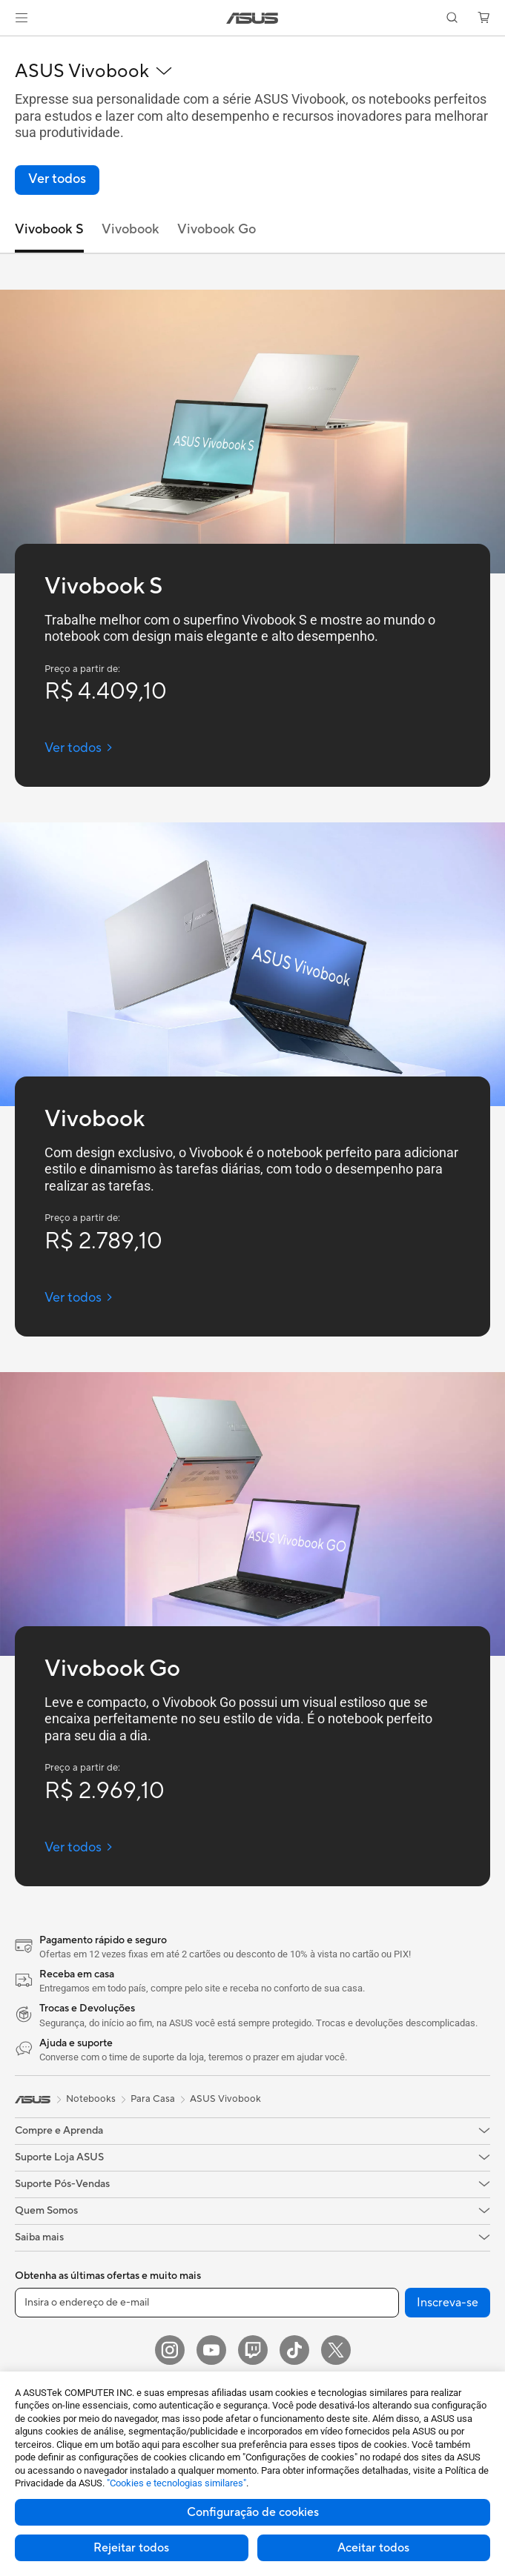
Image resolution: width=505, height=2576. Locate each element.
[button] (21, 17)
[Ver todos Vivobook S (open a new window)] (78, 748)
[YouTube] (211, 2350)
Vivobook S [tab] (49, 229)
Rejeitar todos (131, 2547)
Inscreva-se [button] (447, 2302)
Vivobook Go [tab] (216, 229)
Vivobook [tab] (130, 229)
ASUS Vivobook (225, 2099)
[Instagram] (170, 2350)
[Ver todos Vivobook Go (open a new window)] (78, 1847)
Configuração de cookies (253, 2512)
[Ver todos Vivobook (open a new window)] (78, 1297)
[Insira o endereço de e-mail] (207, 2302)
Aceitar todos (373, 2547)
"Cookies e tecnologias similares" (176, 2483)
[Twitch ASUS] (253, 2350)
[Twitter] (336, 2350)
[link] (252, 18)
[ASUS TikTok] (294, 2350)
